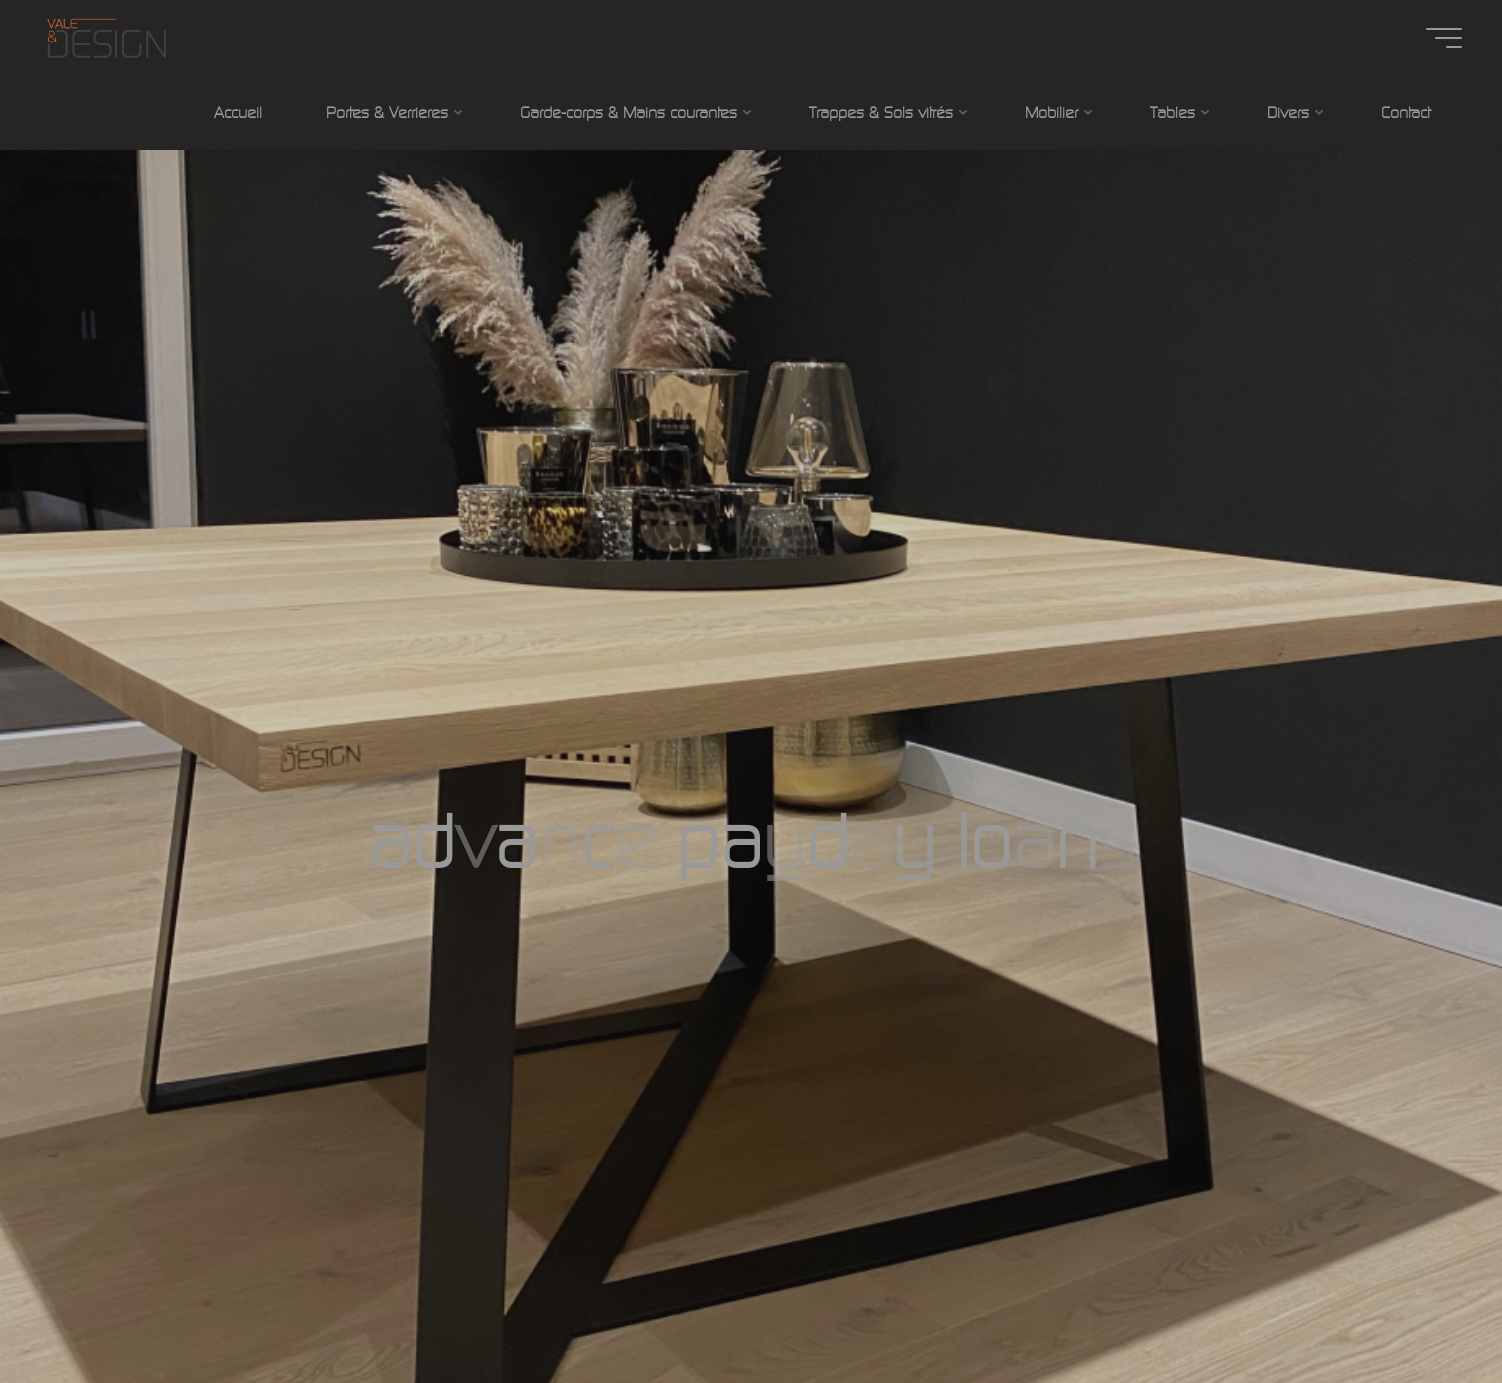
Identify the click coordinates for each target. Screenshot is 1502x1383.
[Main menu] (1444, 38)
